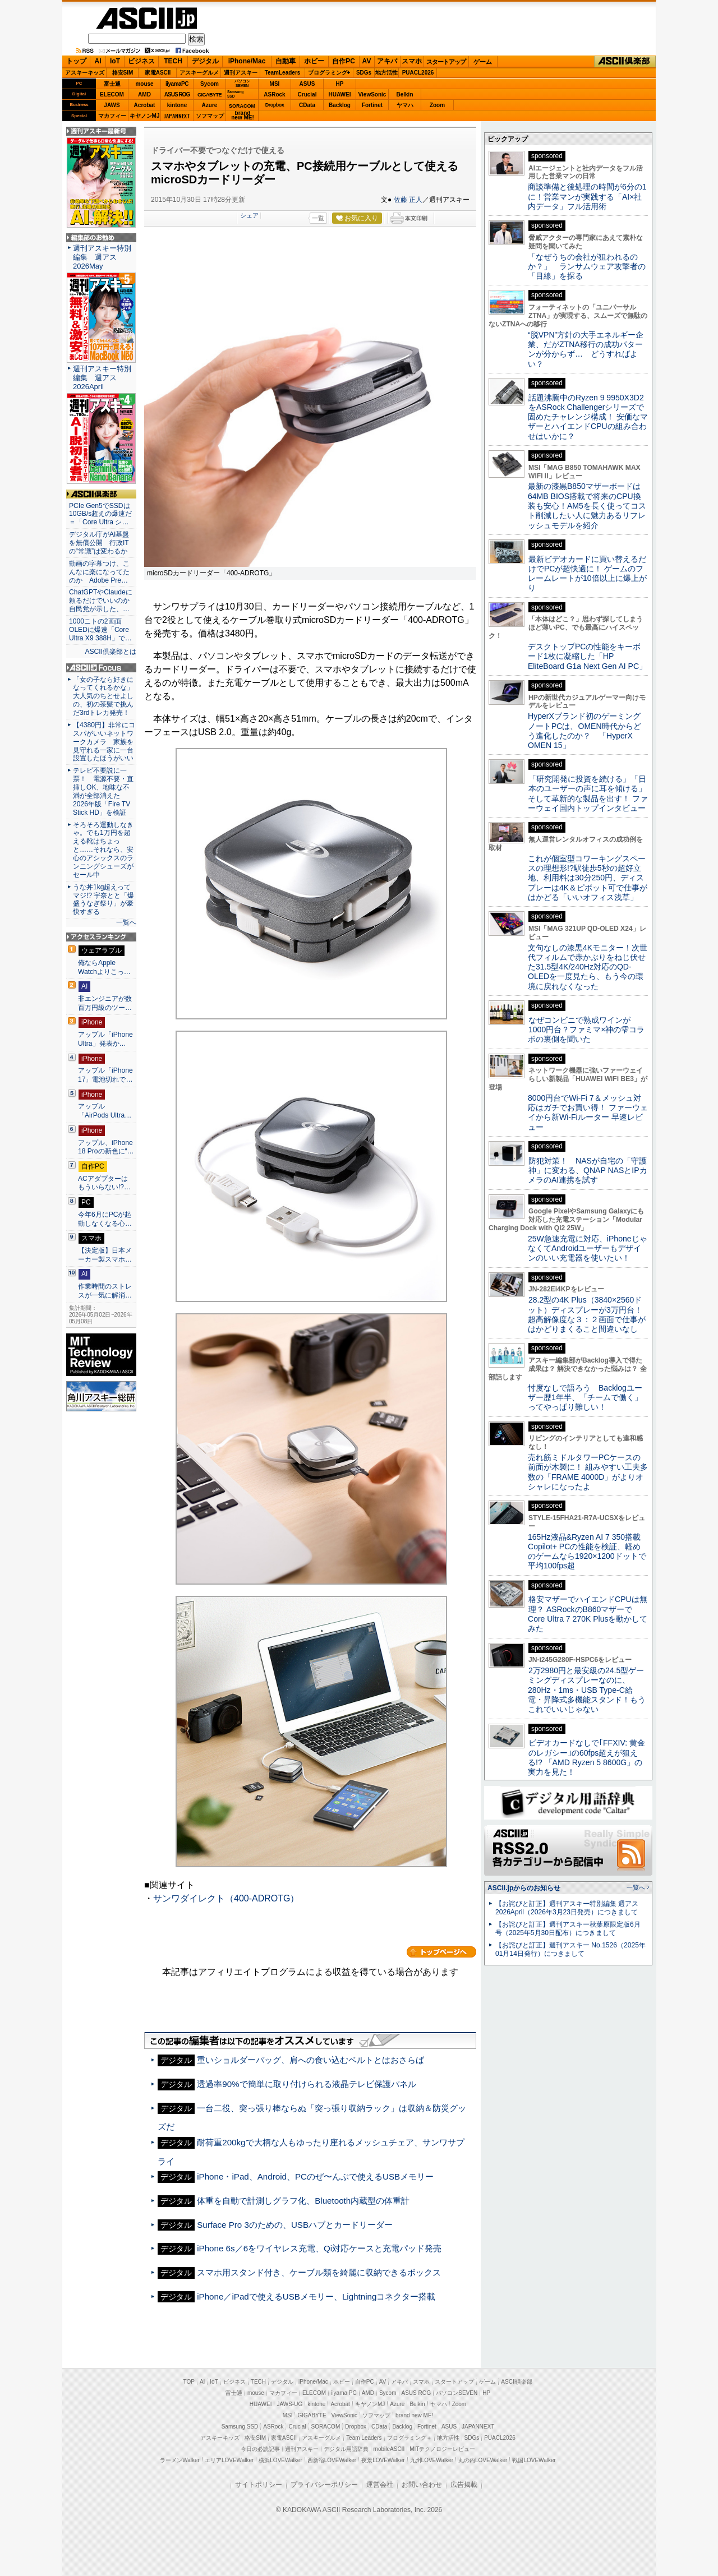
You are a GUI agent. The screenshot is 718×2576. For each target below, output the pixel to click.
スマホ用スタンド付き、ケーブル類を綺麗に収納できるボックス (319, 2272)
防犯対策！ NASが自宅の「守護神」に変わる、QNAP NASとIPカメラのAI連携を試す (587, 1170)
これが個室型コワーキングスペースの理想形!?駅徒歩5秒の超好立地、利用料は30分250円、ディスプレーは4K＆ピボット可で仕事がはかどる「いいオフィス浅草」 (587, 878)
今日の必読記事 (260, 2449)
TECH (173, 61)
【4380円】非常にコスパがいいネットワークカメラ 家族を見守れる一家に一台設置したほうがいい (104, 742)
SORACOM (325, 2426)
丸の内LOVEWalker (482, 2460)
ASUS (307, 84)
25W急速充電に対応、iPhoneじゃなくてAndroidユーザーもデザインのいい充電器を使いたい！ (587, 1248)
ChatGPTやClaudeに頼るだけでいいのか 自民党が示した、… (101, 600)
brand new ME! (414, 2415)
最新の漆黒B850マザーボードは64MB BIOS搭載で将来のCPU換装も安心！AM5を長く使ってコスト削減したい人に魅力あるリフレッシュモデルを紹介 (587, 505)
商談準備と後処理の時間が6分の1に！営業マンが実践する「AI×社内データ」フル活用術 (587, 196)
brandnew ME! (242, 116)
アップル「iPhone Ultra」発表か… (105, 1039)
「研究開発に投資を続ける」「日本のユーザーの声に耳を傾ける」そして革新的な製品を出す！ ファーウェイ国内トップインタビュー (588, 793)
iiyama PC (344, 2393)
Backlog (340, 105)
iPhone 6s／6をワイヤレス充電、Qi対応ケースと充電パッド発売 (319, 2248)
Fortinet (372, 105)
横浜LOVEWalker (280, 2460)
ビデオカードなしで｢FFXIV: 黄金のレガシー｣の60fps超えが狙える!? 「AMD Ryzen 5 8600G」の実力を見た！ (586, 1757)
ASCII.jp (146, 18)
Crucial (307, 94)
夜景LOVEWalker (382, 2460)
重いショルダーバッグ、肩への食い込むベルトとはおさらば (310, 2060)
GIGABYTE (209, 95)
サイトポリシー (258, 2485)
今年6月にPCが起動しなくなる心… (105, 1219)
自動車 (285, 61)
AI (98, 61)
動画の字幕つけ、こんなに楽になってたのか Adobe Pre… (99, 572)
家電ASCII (158, 73)
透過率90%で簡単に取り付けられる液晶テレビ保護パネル (306, 2084)
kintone (177, 105)
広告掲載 (463, 2485)
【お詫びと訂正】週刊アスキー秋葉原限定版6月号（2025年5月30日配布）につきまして (568, 1929)
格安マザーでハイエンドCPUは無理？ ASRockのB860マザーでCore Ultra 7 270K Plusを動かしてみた (588, 1614)
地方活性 (386, 73)
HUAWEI (340, 94)
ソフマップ (210, 116)
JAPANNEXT (177, 116)
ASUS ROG (177, 94)
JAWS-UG (289, 2404)
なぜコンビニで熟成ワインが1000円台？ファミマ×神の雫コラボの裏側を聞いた (586, 1029)
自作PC (343, 61)
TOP (189, 2382)
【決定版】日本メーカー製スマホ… (105, 1255)
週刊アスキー (240, 73)
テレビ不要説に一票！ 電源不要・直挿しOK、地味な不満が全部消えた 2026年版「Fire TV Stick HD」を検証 (103, 791)
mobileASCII (389, 2449)
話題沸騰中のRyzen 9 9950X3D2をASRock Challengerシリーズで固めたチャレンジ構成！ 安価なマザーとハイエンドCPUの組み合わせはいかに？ (588, 417)
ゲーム (482, 61)
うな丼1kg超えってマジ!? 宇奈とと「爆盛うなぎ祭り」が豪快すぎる (103, 899)
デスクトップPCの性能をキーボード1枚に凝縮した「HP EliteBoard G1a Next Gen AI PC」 (587, 656)
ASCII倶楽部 (625, 61)
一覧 (318, 218)
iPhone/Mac (247, 61)
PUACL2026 (418, 73)
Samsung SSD (240, 2426)
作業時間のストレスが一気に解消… (105, 1290)
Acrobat (144, 105)
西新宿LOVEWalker (331, 2460)
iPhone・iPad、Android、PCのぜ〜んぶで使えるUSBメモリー (315, 2176)
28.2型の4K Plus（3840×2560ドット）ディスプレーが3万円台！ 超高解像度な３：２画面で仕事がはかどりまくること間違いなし (587, 1314)
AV (366, 61)
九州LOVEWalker (431, 2460)
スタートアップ (446, 61)
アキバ (387, 61)
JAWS (111, 105)
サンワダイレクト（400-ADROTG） (226, 1898)
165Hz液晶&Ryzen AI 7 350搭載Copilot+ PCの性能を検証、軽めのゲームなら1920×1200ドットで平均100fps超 (587, 1551)
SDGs (363, 73)
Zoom (437, 105)
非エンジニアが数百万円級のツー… (105, 1003)
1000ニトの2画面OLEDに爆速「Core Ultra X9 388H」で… (100, 629)
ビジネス (141, 61)
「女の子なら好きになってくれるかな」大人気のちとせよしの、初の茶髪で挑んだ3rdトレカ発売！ (103, 696)
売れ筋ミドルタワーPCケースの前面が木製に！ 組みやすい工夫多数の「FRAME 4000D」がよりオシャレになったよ (588, 1472)
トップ (76, 61)
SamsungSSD (235, 94)
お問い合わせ (422, 2485)
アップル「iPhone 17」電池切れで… (105, 1075)
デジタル (205, 61)
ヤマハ (405, 105)
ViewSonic (372, 94)
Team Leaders (363, 2438)
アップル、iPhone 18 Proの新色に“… (106, 1147)
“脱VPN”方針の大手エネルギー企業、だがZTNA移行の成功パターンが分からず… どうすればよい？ (585, 349)
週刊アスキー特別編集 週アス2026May (102, 257)
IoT (115, 61)
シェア (249, 215)
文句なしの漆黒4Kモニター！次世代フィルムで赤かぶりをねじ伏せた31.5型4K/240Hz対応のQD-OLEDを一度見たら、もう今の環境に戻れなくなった (587, 967)
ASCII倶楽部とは (110, 651)
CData (307, 105)
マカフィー (112, 116)
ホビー (314, 61)
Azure (210, 105)
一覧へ (126, 922)
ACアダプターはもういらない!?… (104, 1183)
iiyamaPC (176, 84)
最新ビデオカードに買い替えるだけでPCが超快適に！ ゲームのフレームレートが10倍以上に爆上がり (587, 574)
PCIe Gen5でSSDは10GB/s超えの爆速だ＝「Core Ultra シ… (100, 514)
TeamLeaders (283, 73)
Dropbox (274, 105)
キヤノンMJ (145, 116)
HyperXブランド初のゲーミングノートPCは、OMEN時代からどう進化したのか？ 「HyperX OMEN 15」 (584, 731)
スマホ (412, 61)
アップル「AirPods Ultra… (104, 1110)
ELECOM (112, 94)
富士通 (112, 84)
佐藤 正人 (408, 200)
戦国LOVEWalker (533, 2460)
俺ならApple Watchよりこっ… (104, 967)
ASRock (274, 94)
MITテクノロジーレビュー (442, 2449)
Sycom (209, 84)
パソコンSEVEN (242, 83)
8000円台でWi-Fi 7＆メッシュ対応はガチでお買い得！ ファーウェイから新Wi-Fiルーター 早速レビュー (588, 1112)
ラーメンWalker (180, 2460)
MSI (275, 84)
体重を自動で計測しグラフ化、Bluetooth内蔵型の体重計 (303, 2200)
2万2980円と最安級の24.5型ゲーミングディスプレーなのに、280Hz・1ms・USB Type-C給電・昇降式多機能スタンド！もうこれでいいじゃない (587, 1690)
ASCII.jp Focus (101, 667)
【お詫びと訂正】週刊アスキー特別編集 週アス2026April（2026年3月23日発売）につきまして (566, 1908)
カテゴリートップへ (441, 1952)
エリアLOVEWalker (229, 2460)
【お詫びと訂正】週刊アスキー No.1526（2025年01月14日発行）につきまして (570, 1949)
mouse (144, 84)
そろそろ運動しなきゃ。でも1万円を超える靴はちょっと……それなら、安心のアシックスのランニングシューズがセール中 (103, 850)
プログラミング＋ (409, 2438)
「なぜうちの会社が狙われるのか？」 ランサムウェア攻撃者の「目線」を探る (587, 266)
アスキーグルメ (199, 73)
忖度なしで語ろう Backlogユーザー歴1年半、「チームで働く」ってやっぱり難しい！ (585, 1397)
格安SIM (123, 73)
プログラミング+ (329, 73)
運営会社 (379, 2485)
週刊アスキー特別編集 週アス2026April (102, 377)
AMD (144, 94)
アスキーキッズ (84, 73)
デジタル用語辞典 (346, 2449)
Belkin (404, 94)
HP (340, 84)
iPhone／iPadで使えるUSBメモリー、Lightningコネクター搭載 (316, 2296)
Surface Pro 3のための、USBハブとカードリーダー (295, 2224)
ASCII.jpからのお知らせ (523, 1888)
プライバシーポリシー (324, 2485)
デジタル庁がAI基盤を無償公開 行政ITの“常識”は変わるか (99, 542)
